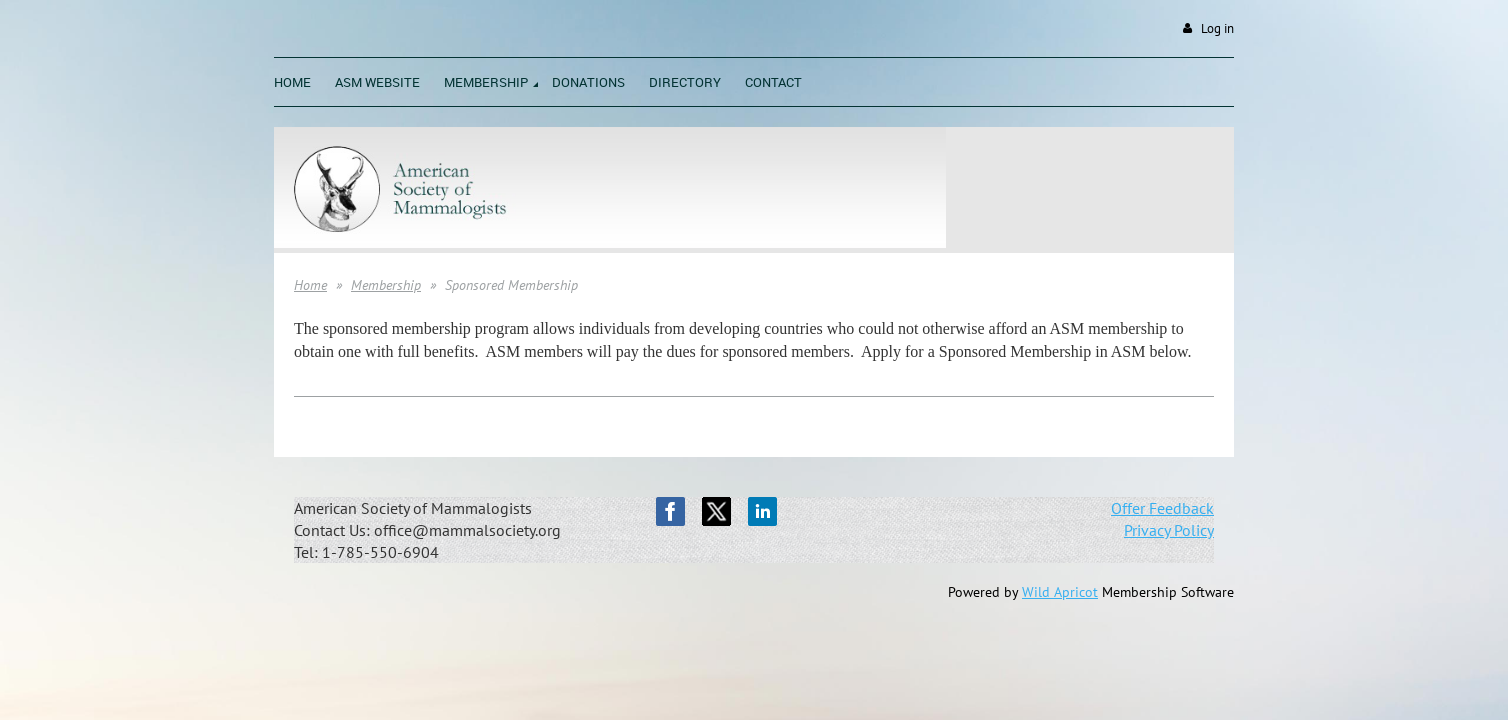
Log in (1217, 28)
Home (310, 285)
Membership (386, 285)
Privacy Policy (1169, 530)
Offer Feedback (1162, 508)
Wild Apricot (1060, 592)
